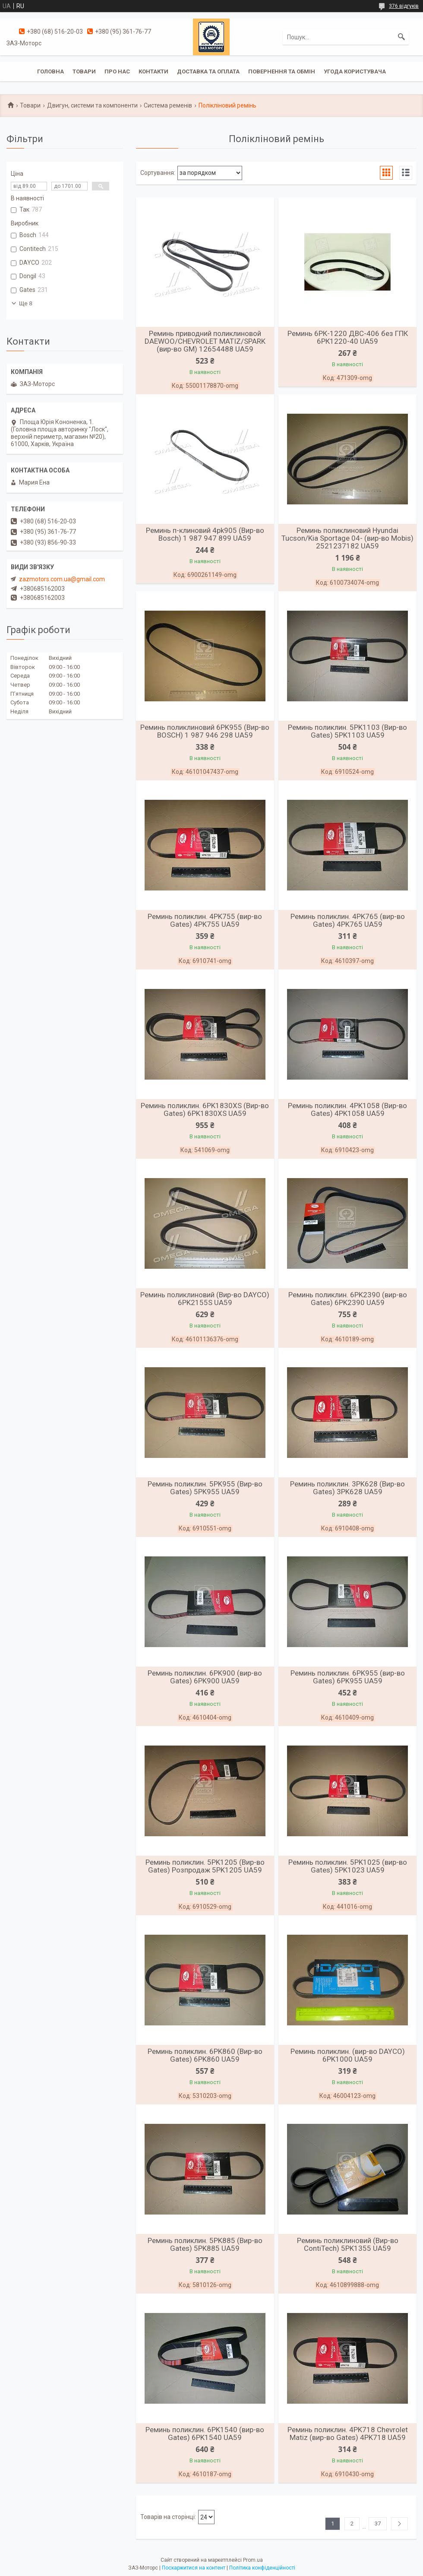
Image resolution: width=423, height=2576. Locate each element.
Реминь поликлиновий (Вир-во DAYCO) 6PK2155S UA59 (204, 1298)
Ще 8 (25, 303)
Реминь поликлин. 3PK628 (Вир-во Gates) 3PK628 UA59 (347, 1488)
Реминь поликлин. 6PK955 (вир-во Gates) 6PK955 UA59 (347, 1677)
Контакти (153, 71)
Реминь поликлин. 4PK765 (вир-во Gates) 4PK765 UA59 (347, 920)
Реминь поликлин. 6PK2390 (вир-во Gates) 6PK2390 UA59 (347, 1298)
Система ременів (168, 105)
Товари (84, 71)
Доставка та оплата (208, 71)
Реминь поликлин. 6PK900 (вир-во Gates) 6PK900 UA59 (205, 1677)
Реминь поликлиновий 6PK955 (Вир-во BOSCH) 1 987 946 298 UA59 (204, 731)
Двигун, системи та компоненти (92, 105)
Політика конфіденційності (262, 2568)
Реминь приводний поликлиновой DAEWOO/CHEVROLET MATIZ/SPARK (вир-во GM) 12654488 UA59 (205, 341)
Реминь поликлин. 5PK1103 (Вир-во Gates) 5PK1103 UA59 (347, 731)
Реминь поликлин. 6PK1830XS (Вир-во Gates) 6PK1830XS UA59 (205, 1109)
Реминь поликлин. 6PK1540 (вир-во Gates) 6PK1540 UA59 (204, 2433)
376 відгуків (404, 6)
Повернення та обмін (281, 71)
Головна (50, 71)
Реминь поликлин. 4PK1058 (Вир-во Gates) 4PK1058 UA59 (347, 1109)
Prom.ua (253, 2560)
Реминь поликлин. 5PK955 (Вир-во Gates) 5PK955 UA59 (205, 1488)
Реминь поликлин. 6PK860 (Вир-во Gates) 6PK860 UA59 (205, 2055)
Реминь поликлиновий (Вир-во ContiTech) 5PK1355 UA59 (347, 2244)
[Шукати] (401, 37)
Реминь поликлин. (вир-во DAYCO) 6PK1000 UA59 (347, 2055)
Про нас (117, 71)
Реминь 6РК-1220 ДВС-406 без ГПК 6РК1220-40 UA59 (347, 337)
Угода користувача (355, 71)
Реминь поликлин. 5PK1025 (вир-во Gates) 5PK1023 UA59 (347, 1866)
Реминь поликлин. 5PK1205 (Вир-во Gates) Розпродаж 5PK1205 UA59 (205, 1866)
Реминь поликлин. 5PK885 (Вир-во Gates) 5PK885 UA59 (205, 2244)
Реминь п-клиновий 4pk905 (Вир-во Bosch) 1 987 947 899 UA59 (205, 534)
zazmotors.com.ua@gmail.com (62, 579)
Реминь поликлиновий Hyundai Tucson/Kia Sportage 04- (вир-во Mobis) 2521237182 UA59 (347, 538)
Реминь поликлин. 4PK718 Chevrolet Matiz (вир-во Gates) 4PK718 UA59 (347, 2433)
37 (378, 2523)
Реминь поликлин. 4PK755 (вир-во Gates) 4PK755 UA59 (205, 920)
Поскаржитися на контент (193, 2568)
